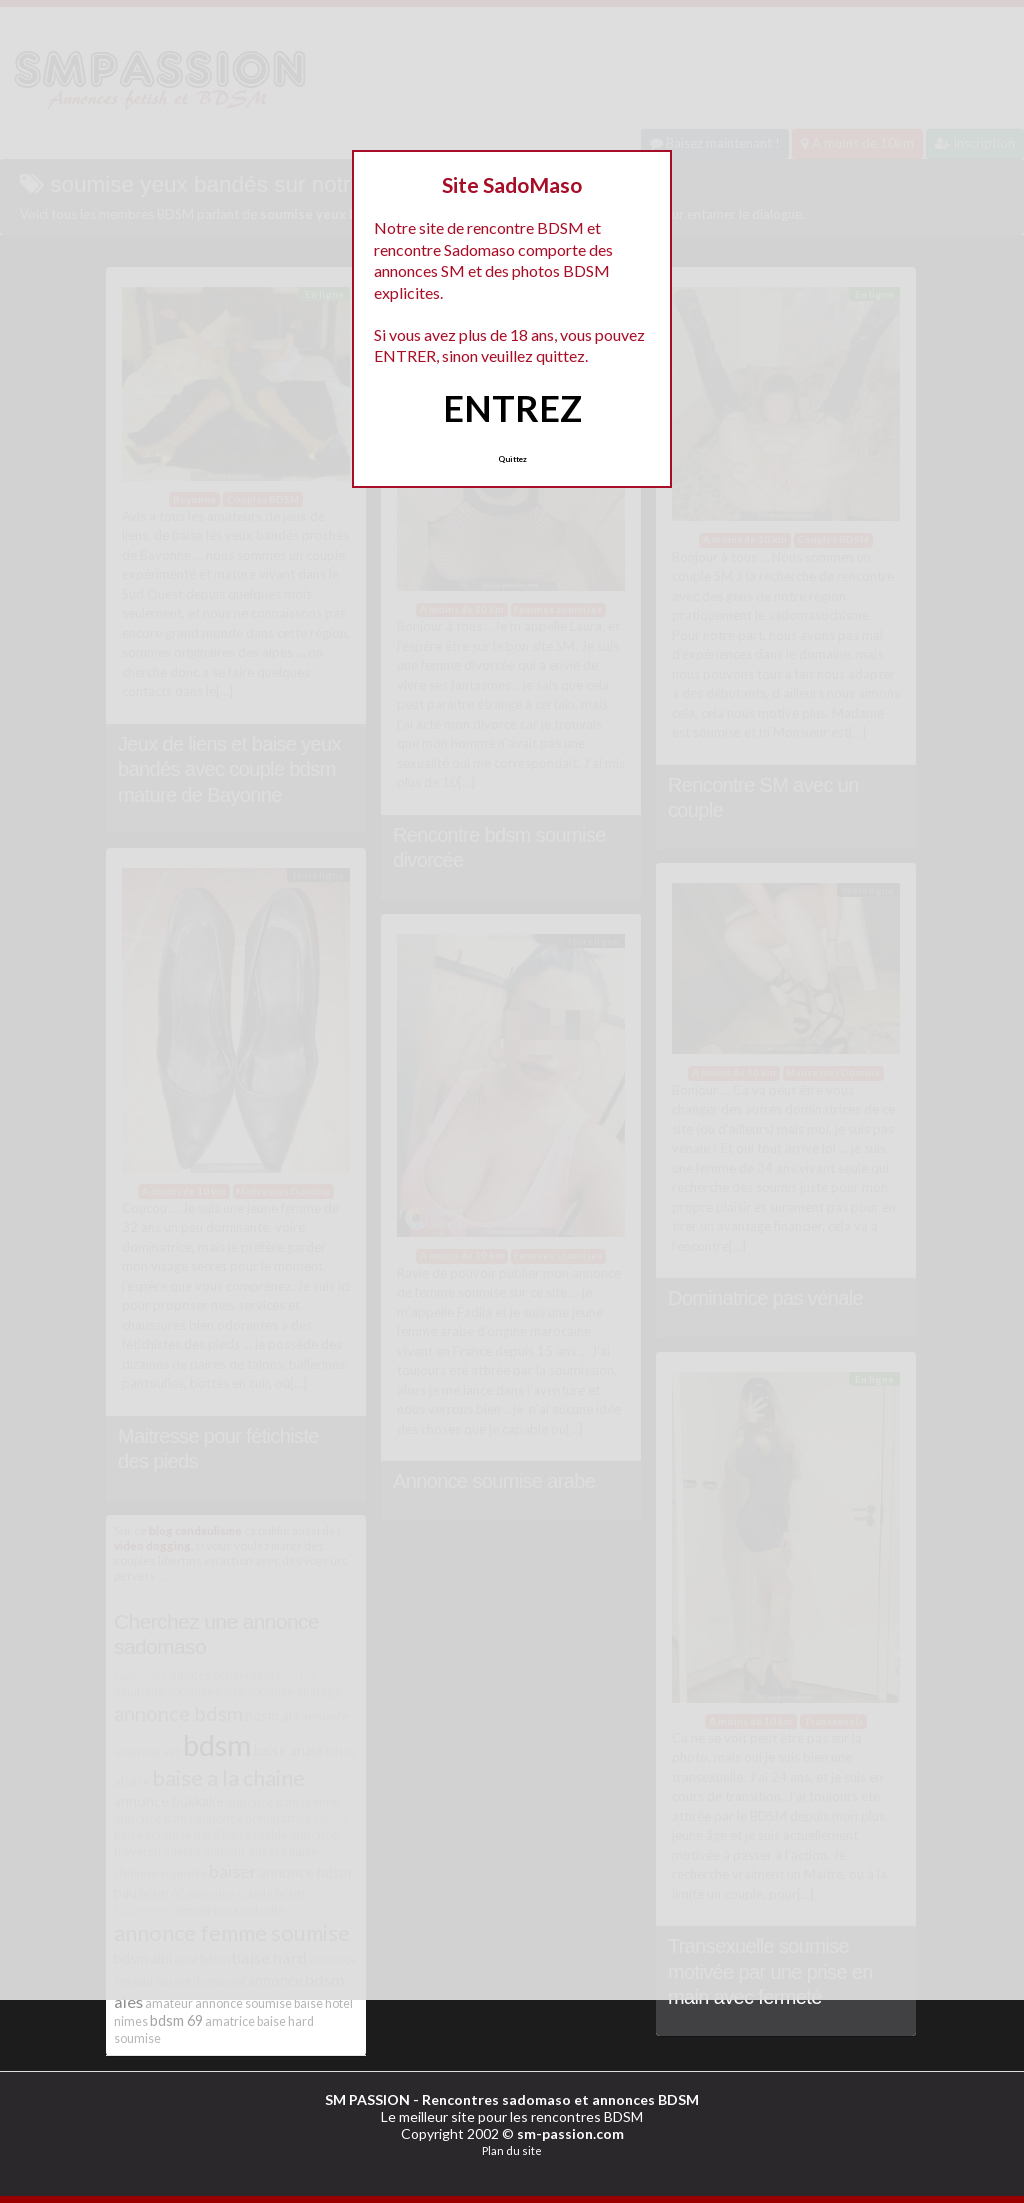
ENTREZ (512, 408)
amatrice (230, 2021)
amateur (169, 2003)
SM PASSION (367, 2099)
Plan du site (512, 2150)
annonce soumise (243, 2003)
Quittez (512, 459)
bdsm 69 (176, 2020)
